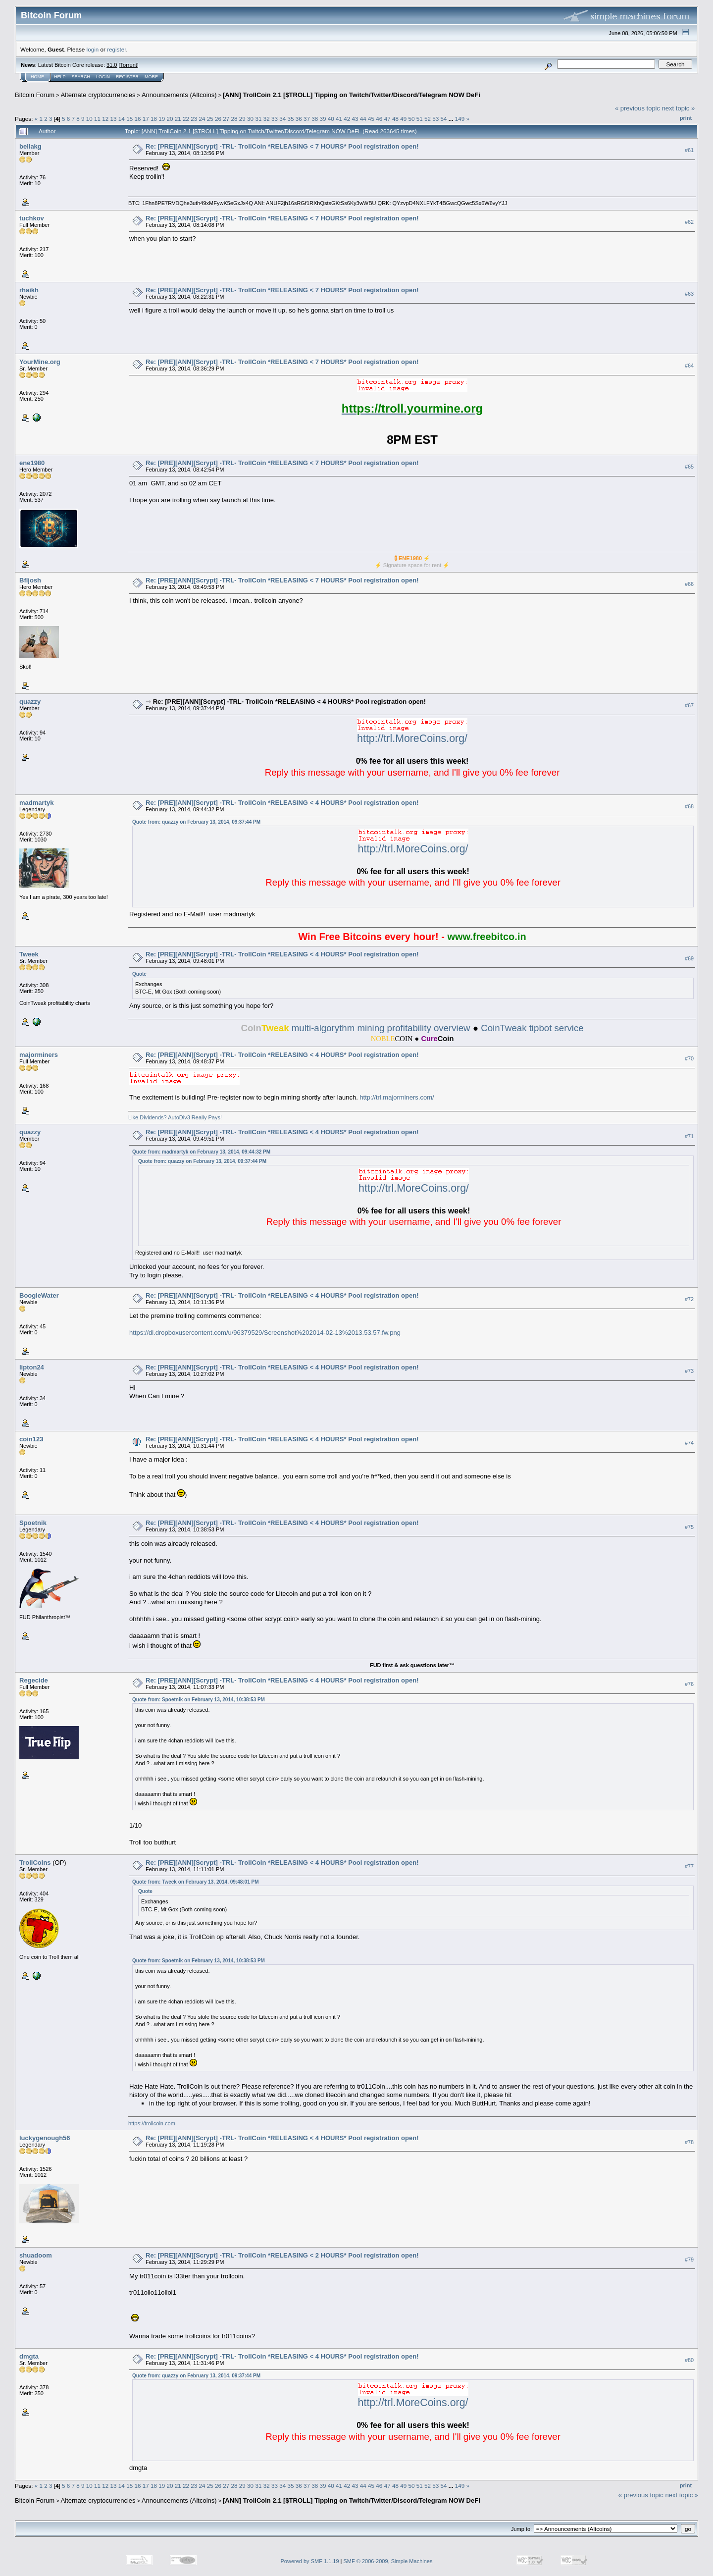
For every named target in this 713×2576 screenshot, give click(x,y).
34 (282, 118)
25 (210, 118)
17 (146, 118)
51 (419, 118)
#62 (689, 222)
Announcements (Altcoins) (179, 95)
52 (427, 118)
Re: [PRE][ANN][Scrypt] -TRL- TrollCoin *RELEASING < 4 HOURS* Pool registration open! (289, 701)
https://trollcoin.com (151, 2123)
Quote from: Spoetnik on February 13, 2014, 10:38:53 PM (198, 1699)
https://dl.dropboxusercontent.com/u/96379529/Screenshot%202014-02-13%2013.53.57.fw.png (265, 1332)
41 (339, 118)
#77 (689, 1866)
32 (266, 118)
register (116, 49)
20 (169, 118)
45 (371, 118)
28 (234, 118)
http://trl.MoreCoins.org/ (412, 738)
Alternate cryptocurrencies (98, 95)
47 (387, 118)
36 (299, 118)
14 (121, 118)
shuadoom (35, 2255)
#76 (689, 1684)
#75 (689, 1527)
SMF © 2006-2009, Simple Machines (388, 2561)
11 (97, 118)
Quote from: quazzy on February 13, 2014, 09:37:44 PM (196, 822)
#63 (689, 294)
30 (250, 118)
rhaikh (29, 290)
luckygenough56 (44, 2138)
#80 (689, 2360)
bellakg (30, 146)
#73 (689, 1371)
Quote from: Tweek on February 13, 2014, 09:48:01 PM (195, 1882)
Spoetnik (33, 1522)
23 (194, 118)
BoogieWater (39, 1295)
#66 (689, 584)
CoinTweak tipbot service (532, 1028)
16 (137, 118)
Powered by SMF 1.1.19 (310, 2561)
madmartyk (36, 802)
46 (379, 118)
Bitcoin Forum (34, 95)
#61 (689, 150)
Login (103, 76)
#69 (689, 958)
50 (411, 118)
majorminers (38, 1054)
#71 (689, 1136)
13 (113, 118)
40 (331, 118)
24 (202, 118)
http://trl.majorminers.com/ (396, 1097)
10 (89, 118)
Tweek (29, 954)
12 (105, 118)
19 (161, 118)
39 (323, 118)
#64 (689, 365)
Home (37, 76)
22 (186, 118)
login (93, 49)
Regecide (33, 1680)
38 (314, 118)
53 (435, 118)
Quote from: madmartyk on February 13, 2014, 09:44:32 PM (201, 1152)
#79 (689, 2259)
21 (178, 118)
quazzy (30, 701)
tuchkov (31, 218)
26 (218, 118)
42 (347, 118)
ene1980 (32, 463)
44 (363, 118)
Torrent (128, 65)
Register (127, 76)
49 (403, 118)
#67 (689, 705)
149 (460, 118)
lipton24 (31, 1367)
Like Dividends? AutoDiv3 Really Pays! (175, 1117)
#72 (689, 1299)
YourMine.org (39, 362)
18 (154, 118)
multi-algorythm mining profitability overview (355, 1028)
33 (274, 118)
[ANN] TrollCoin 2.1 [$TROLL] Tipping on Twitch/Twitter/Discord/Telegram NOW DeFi (351, 95)
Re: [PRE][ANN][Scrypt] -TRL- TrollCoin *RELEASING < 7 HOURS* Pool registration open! (282, 146)
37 (307, 118)
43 (355, 118)
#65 (689, 467)
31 (258, 118)
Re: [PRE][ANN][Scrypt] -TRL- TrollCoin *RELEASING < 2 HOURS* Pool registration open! (282, 2255)
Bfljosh (30, 580)
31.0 (111, 65)
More (151, 76)
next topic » (678, 108)
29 (242, 118)
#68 (689, 806)
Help (60, 76)
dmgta (29, 2356)
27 (226, 118)
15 (129, 118)
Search (81, 76)
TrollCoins (35, 1862)
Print (686, 118)
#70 (689, 1058)
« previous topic (637, 108)
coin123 (31, 1439)
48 (395, 118)
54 (443, 118)
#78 (689, 2142)
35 (290, 118)
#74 (689, 1443)
